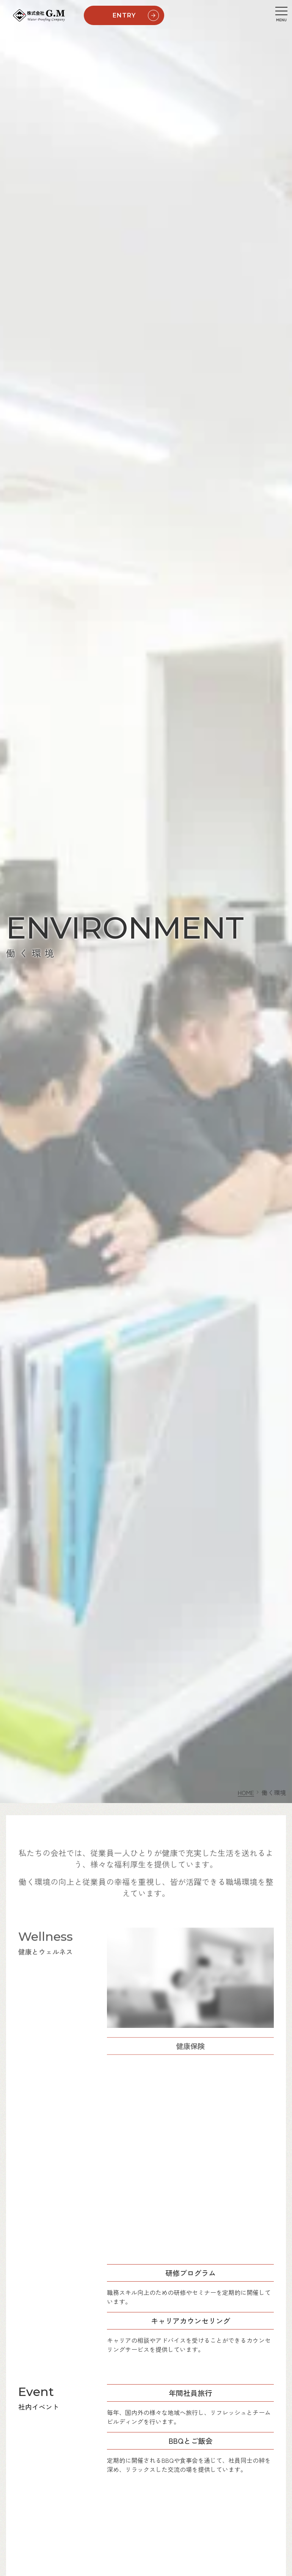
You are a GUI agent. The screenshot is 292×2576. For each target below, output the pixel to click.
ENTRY (137, 15)
